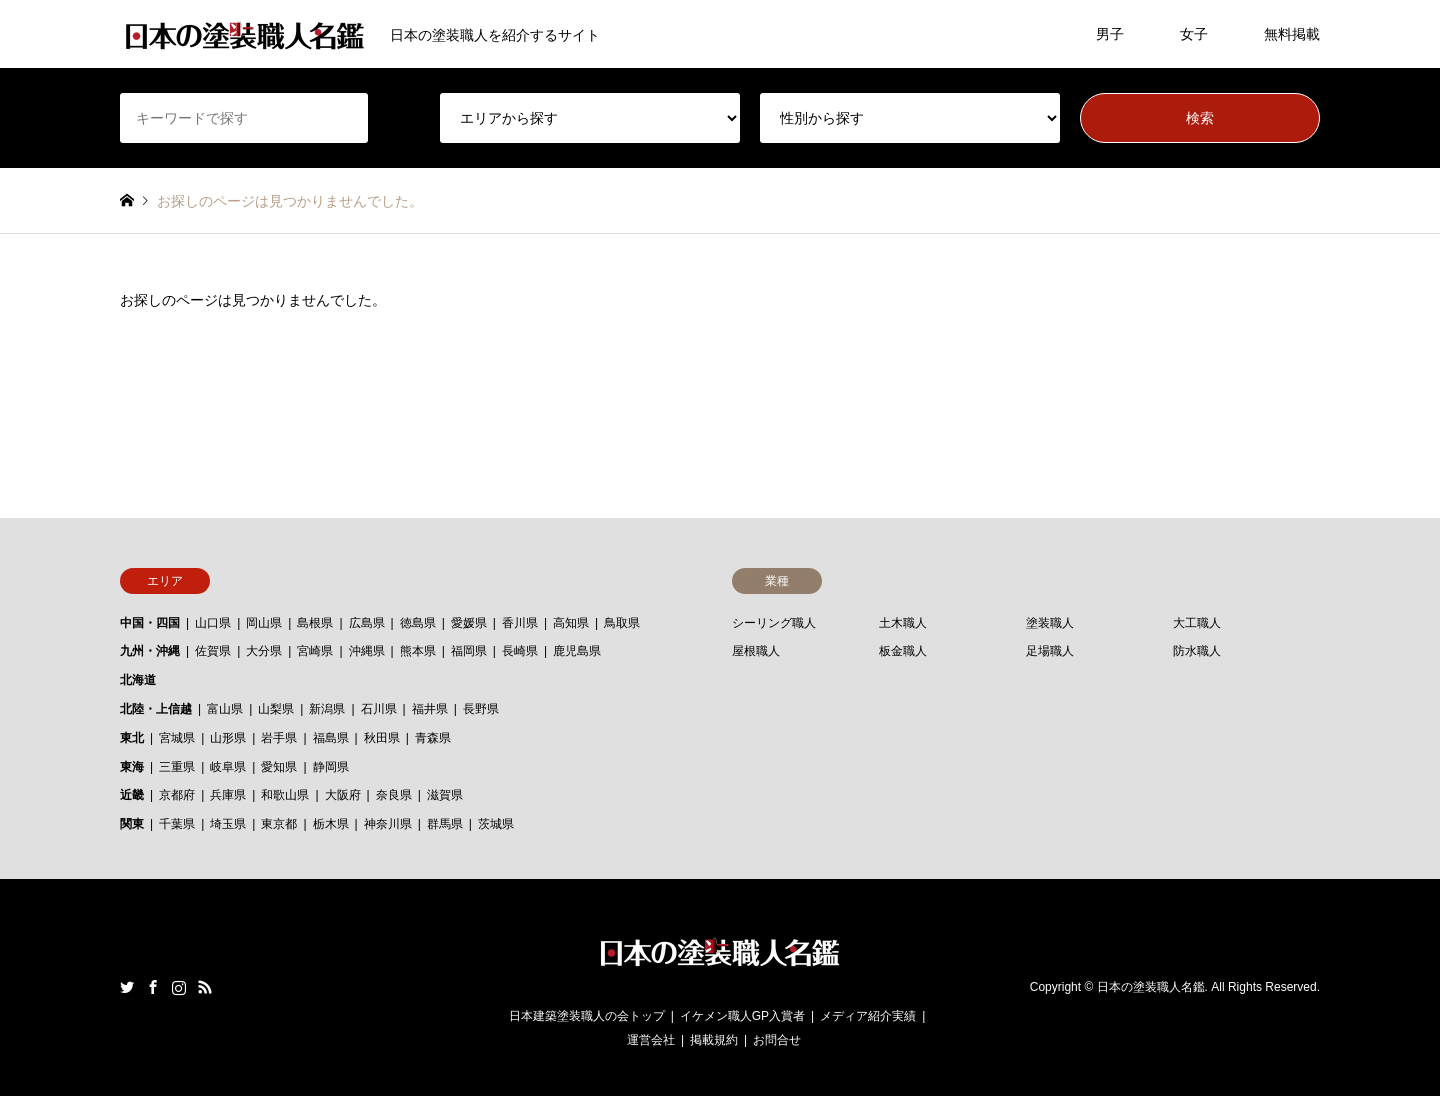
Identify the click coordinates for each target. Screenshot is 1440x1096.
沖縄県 (367, 651)
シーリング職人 (774, 623)
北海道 (138, 680)
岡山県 (264, 623)
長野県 (481, 709)
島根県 (315, 623)
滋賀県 (445, 795)
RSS (205, 987)
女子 (1194, 34)
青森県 (433, 738)
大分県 (264, 651)
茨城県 (496, 824)
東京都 (279, 824)
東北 (132, 738)
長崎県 (520, 651)
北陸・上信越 (156, 709)
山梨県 (276, 709)
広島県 (367, 623)
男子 (1110, 34)
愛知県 (279, 767)
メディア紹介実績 (868, 1016)
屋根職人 (756, 651)
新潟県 (327, 709)
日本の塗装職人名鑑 (1151, 987)
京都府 (177, 795)
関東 (132, 824)
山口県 (213, 623)
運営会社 (651, 1040)
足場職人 (1050, 651)
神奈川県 (388, 824)
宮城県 (177, 738)
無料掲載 (1292, 34)
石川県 (379, 709)
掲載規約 (714, 1040)
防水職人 (1197, 651)
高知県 (571, 623)
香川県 (520, 623)
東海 (132, 767)
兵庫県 (228, 795)
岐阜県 (228, 767)
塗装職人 (1050, 623)
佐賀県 (213, 651)
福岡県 (469, 651)
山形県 (228, 738)
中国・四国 (150, 623)
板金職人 (903, 651)
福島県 (331, 738)
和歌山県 (285, 795)
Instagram (179, 987)
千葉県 (177, 824)
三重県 (177, 767)
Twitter (127, 987)
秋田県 (382, 738)
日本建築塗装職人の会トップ (587, 1016)
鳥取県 (622, 623)
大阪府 (343, 795)
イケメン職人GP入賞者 (742, 1016)
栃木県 (331, 824)
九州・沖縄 (150, 651)
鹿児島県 (577, 651)
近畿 (132, 795)
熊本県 (418, 651)
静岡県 (331, 767)
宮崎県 (315, 651)
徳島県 (418, 623)
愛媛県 (469, 623)
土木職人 (903, 623)
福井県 (430, 709)
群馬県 (445, 824)
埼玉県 (228, 824)
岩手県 (279, 738)
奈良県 (394, 795)
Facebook (153, 987)
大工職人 (1197, 623)
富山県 (225, 709)
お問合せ (777, 1040)
